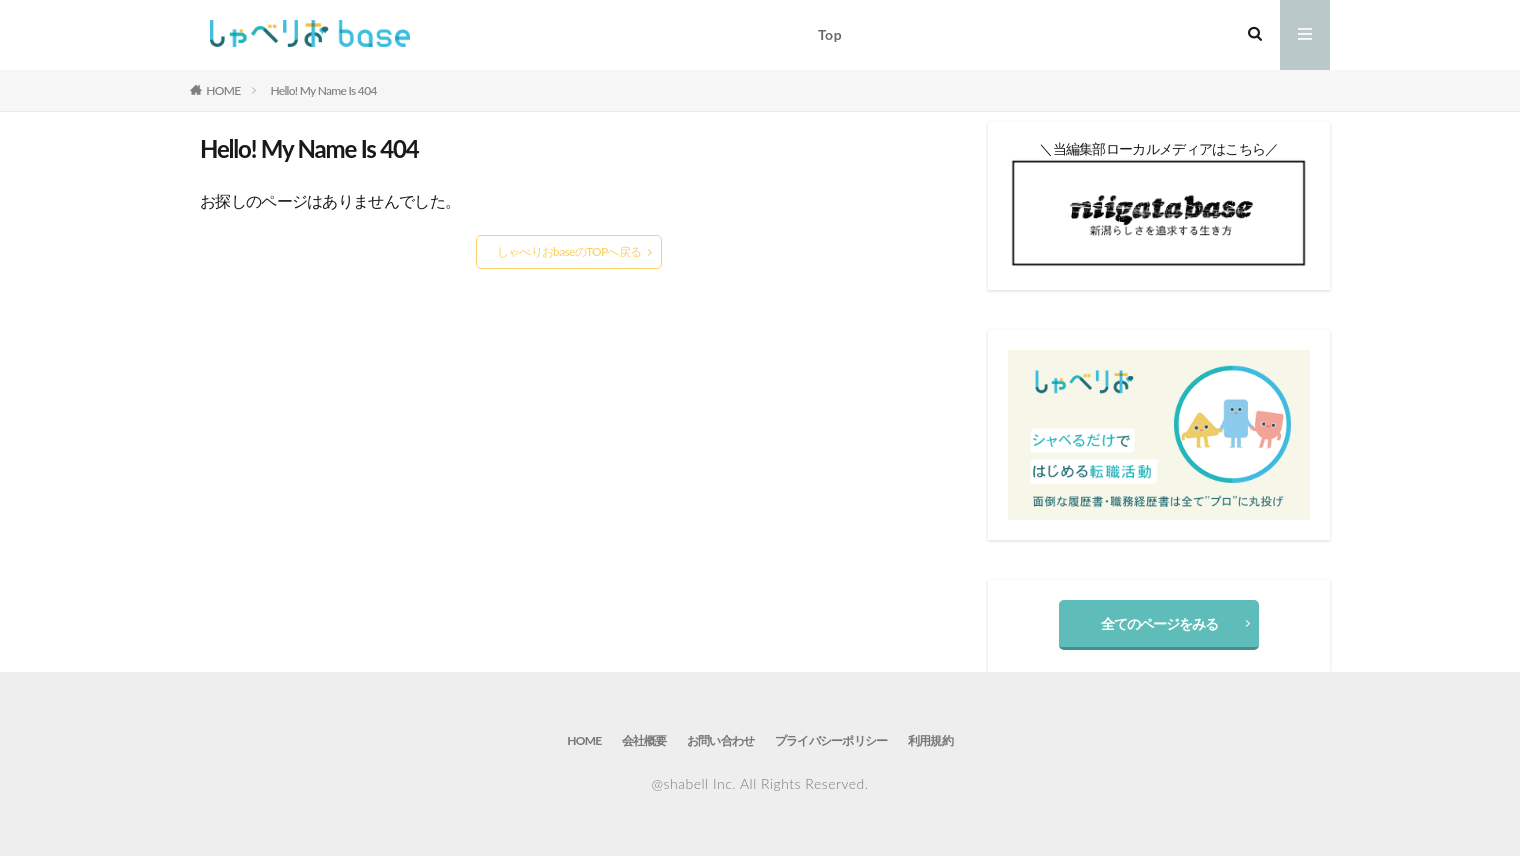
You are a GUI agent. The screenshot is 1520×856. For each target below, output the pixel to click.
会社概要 (644, 740)
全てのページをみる (1159, 623)
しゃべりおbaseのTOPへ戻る (569, 251)
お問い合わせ (721, 740)
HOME (223, 90)
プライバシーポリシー (831, 740)
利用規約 (930, 740)
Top (830, 34)
